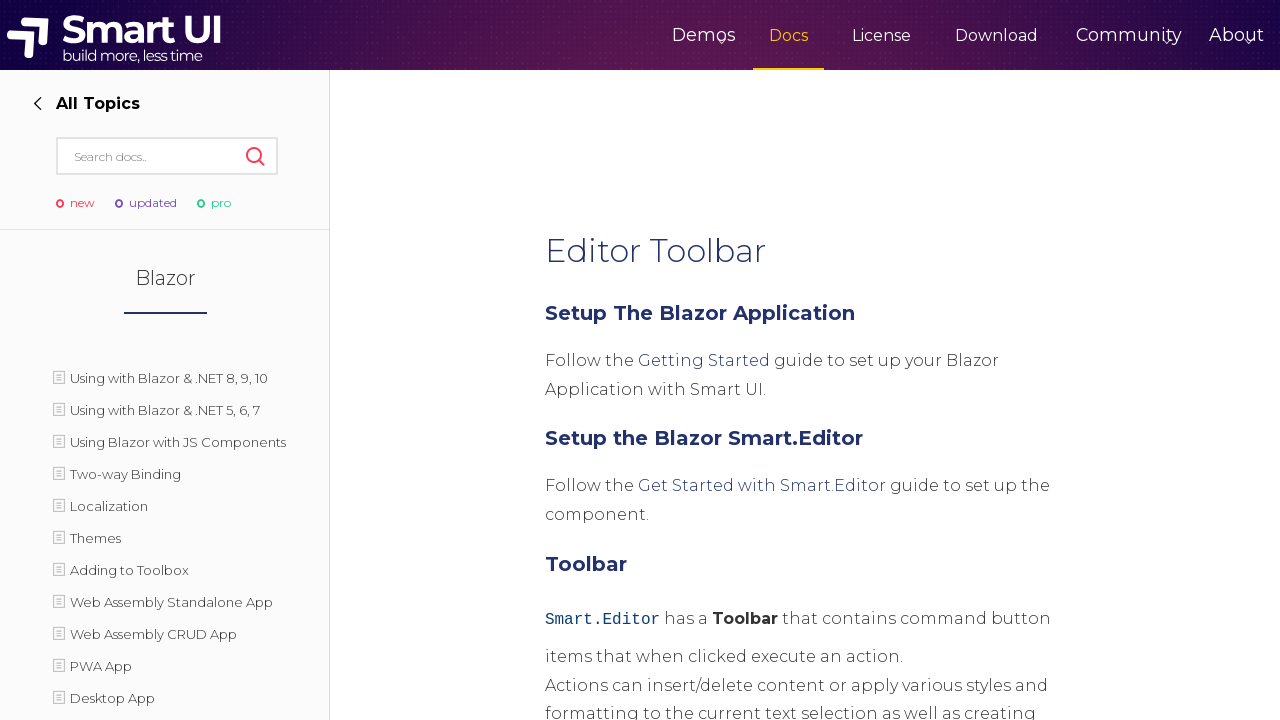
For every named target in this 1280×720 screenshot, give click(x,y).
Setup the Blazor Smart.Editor (704, 438)
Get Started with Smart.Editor (762, 485)
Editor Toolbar (655, 250)
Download (925, 35)
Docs (717, 35)
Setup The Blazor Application (700, 313)
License (810, 35)
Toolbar (586, 564)
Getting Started (704, 360)
